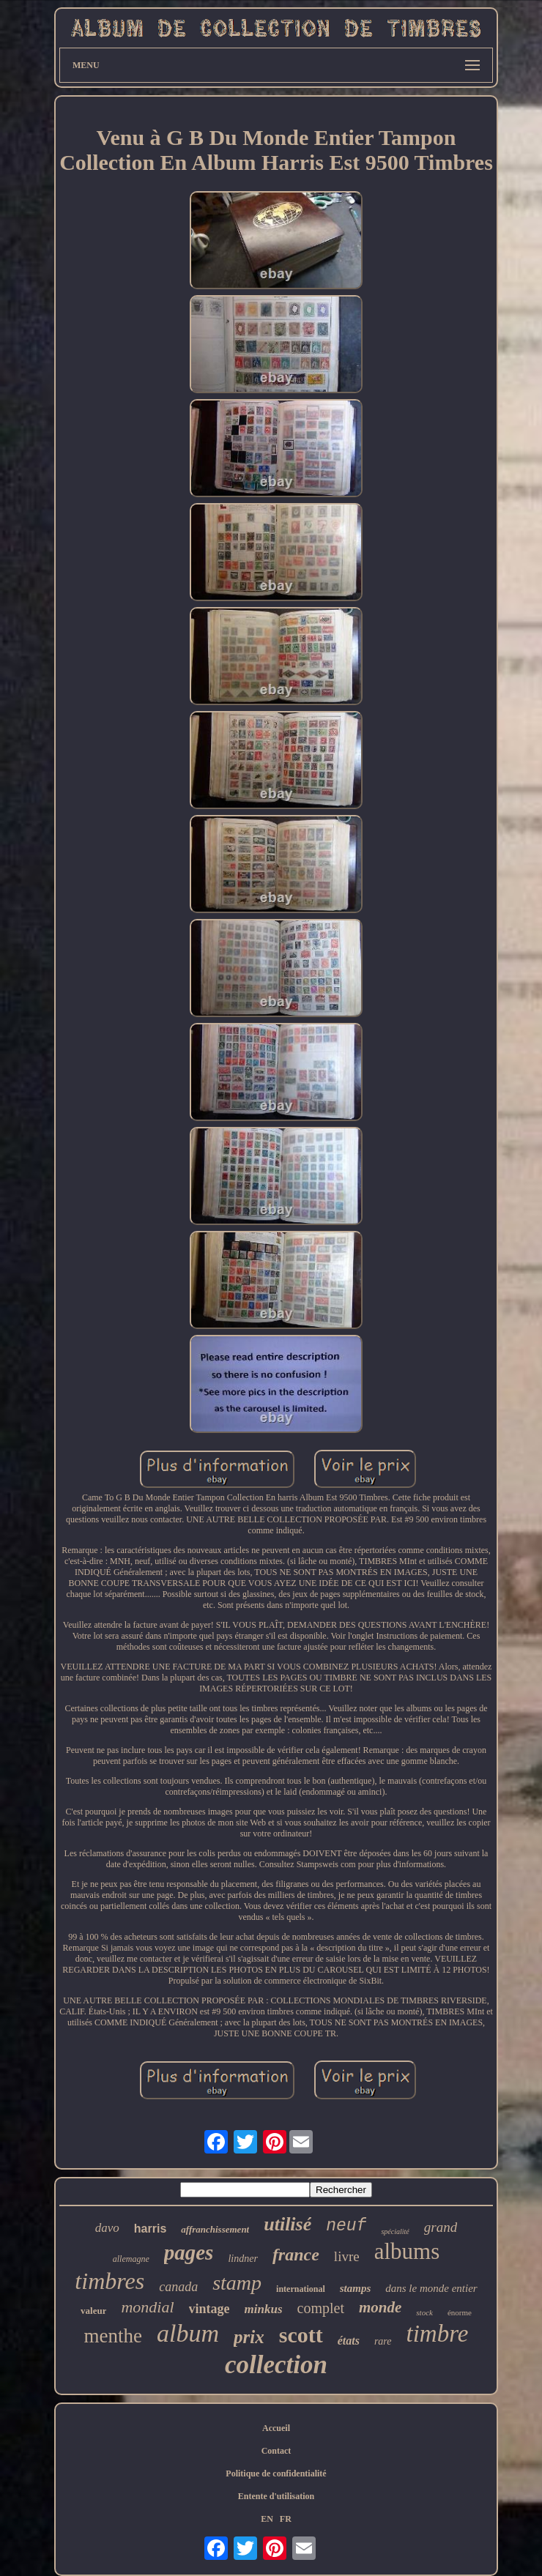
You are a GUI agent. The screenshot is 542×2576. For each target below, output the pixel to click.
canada (178, 2286)
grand (440, 2227)
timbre (437, 2333)
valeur (93, 2310)
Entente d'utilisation (276, 2496)
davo (107, 2228)
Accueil (276, 2428)
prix (249, 2337)
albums (407, 2251)
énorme (460, 2312)
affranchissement (215, 2229)
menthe (113, 2336)
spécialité (395, 2231)
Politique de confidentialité (276, 2473)
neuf (346, 2226)
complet (320, 2308)
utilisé (287, 2224)
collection (276, 2364)
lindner (242, 2258)
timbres (109, 2281)
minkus (264, 2309)
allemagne (131, 2259)
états (349, 2340)
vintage (209, 2308)
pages (189, 2252)
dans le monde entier (431, 2288)
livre (347, 2256)
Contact (276, 2451)
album (188, 2333)
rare (383, 2341)
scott (301, 2335)
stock (424, 2312)
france (295, 2254)
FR (286, 2519)
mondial (147, 2307)
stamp (236, 2282)
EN (267, 2519)
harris (150, 2228)
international (300, 2289)
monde (380, 2307)
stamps (355, 2288)
